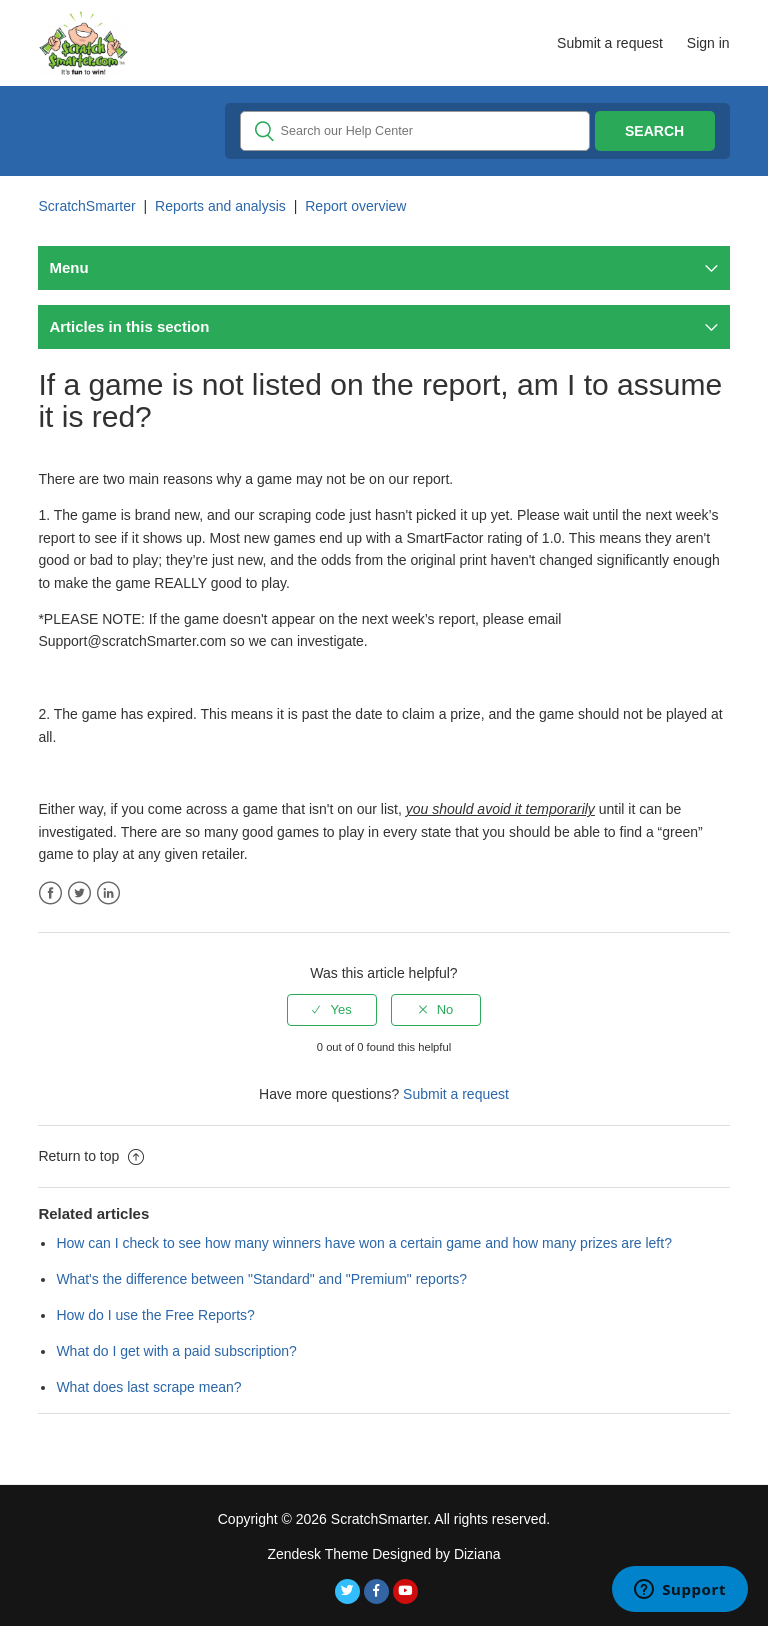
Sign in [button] (708, 43)
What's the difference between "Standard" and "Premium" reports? (261, 1279)
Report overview (355, 206)
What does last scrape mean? (148, 1387)
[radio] (332, 1010)
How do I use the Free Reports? (155, 1315)
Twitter (79, 893)
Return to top (91, 1156)
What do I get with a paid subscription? (176, 1351)
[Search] (415, 131)
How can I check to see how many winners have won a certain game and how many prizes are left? (364, 1243)
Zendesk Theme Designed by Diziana (383, 1554)
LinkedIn (108, 893)
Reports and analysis (220, 206)
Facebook (50, 893)
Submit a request (610, 43)
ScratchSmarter (86, 206)
